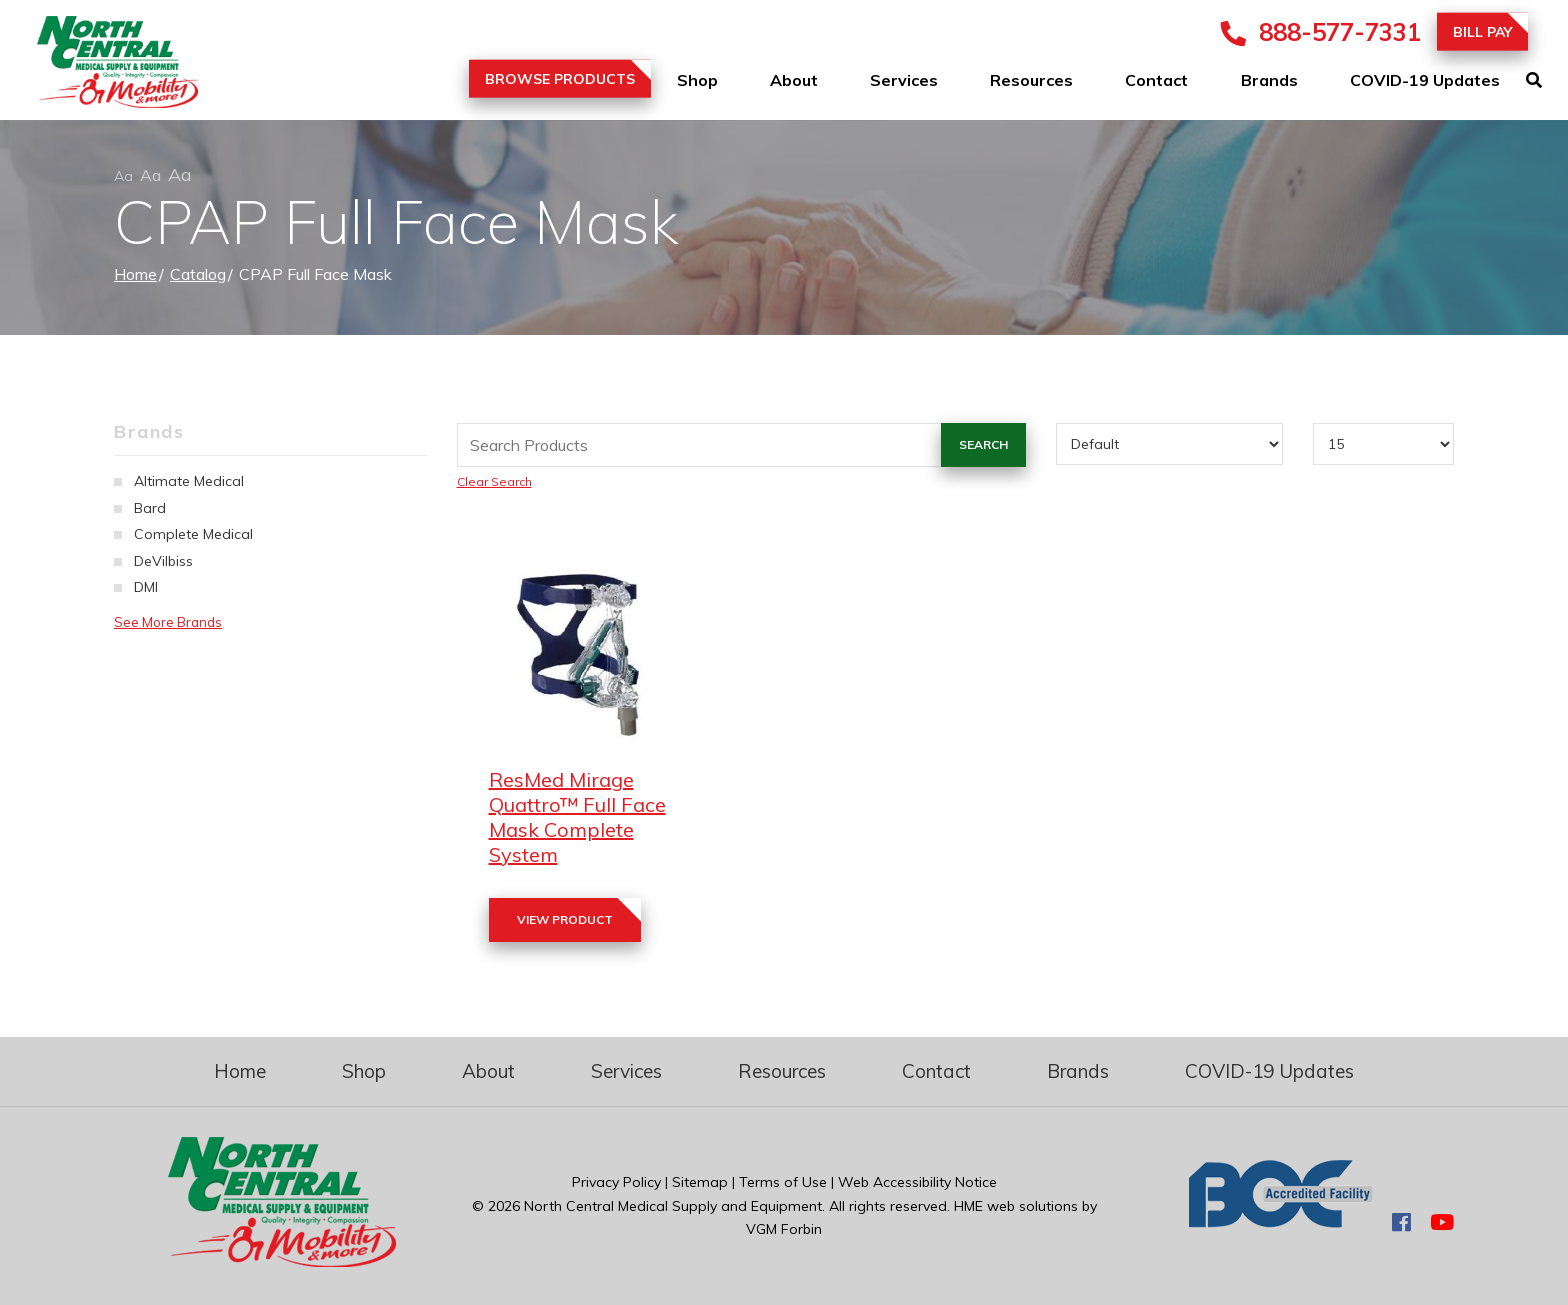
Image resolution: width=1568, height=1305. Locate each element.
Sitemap (700, 1182)
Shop (697, 80)
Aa (123, 176)
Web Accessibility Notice (917, 1182)
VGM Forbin (784, 1229)
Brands (1269, 80)
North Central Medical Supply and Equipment (673, 1206)
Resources (1031, 80)
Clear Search (494, 481)
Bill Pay (1482, 32)
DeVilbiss (163, 561)
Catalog (198, 274)
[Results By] (1383, 444)
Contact (1156, 80)
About (794, 80)
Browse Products (560, 79)
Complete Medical (193, 534)
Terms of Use (783, 1182)
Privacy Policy (616, 1182)
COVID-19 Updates (1425, 80)
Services (904, 80)
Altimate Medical (189, 481)
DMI (146, 587)
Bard (150, 508)
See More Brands (168, 622)
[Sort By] (1169, 444)
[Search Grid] (741, 445)
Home (135, 274)
